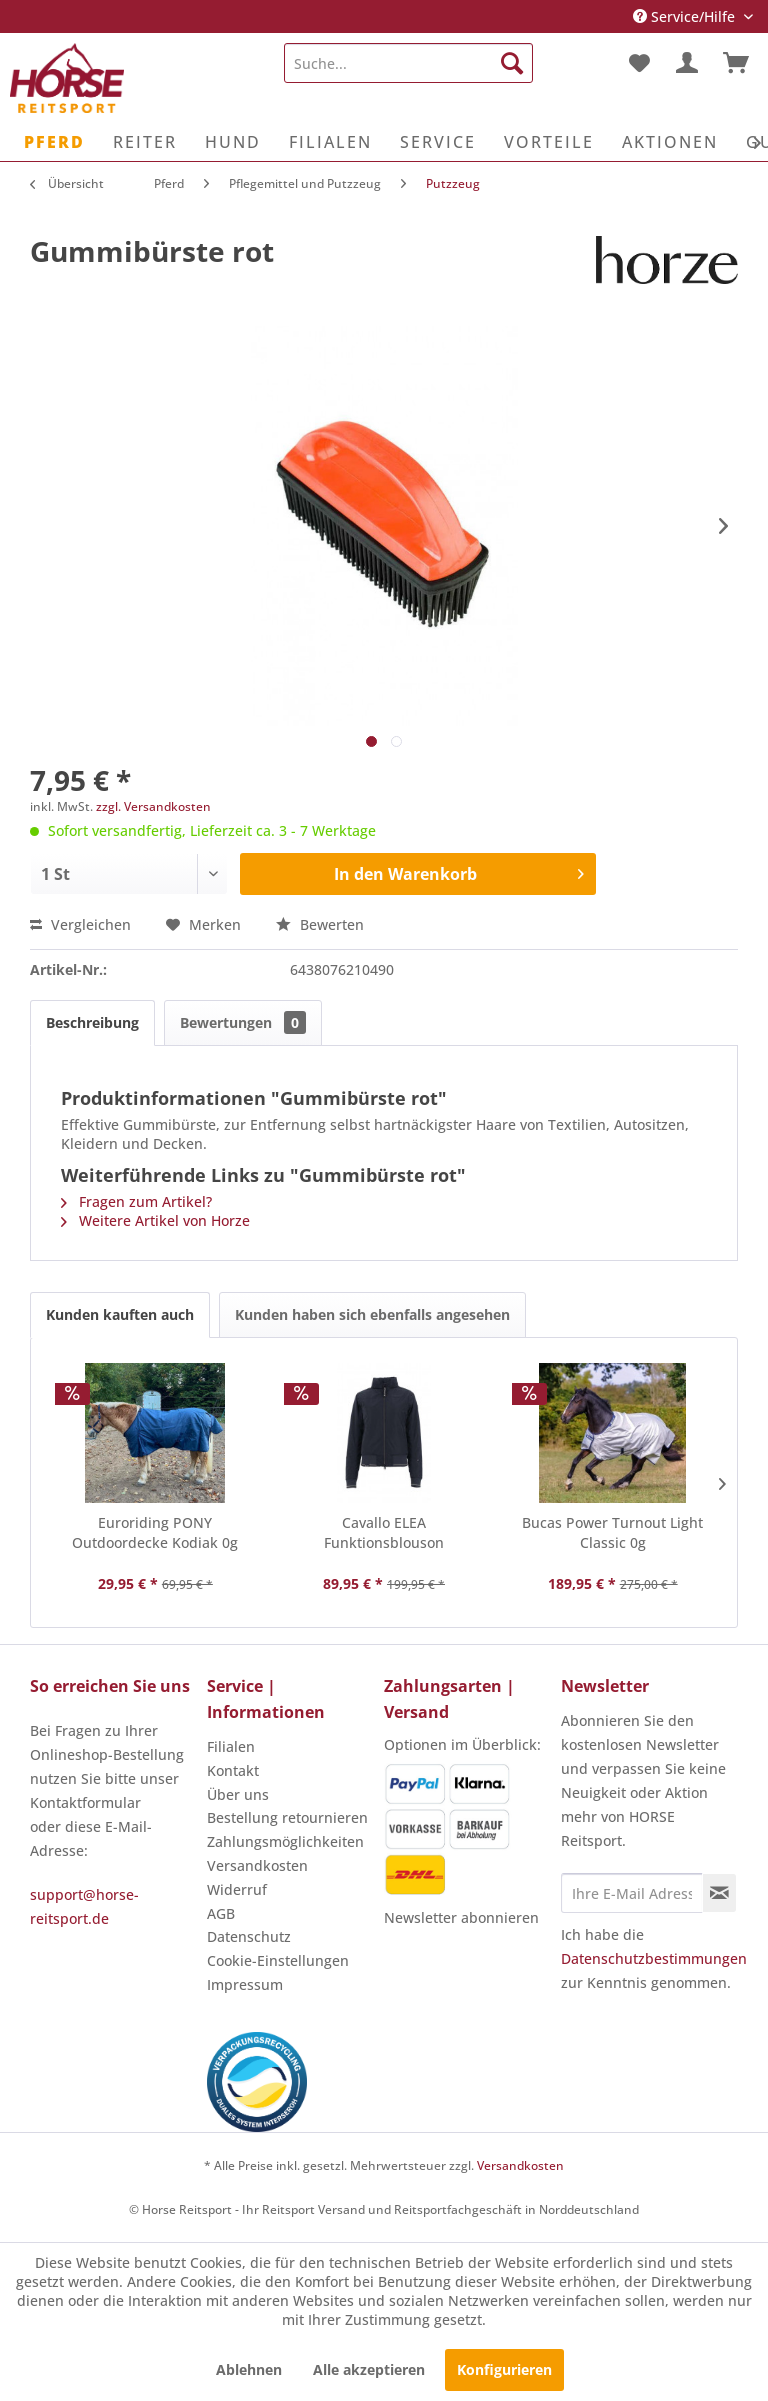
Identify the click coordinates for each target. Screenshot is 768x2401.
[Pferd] (54, 142)
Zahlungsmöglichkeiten (285, 1841)
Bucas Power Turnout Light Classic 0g (612, 1532)
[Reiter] (145, 142)
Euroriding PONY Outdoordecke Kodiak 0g (155, 1532)
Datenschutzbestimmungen (654, 1958)
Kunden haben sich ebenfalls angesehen (372, 1314)
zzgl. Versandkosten (153, 806)
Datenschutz (249, 1936)
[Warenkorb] (736, 63)
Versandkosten (257, 1865)
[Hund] (233, 142)
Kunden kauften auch (120, 1314)
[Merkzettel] (638, 63)
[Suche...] (409, 63)
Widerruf (237, 1889)
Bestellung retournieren (287, 1817)
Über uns (238, 1794)
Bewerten (320, 924)
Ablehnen (249, 2369)
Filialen (231, 1746)
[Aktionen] (670, 142)
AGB (221, 1913)
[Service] (438, 142)
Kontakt (233, 1770)
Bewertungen (243, 1022)
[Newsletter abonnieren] (719, 1893)
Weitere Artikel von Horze (155, 1220)
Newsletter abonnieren (461, 1917)
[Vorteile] (549, 142)
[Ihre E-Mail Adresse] (632, 1893)
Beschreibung (92, 1022)
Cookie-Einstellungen (278, 1960)
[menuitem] (409, 63)
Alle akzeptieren (369, 2369)
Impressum (245, 1984)
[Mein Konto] (687, 63)
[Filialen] (330, 142)
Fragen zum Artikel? (136, 1201)
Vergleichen (80, 924)
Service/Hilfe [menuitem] (686, 16)
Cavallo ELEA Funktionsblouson (384, 1532)
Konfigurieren (504, 2369)
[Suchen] (512, 63)
